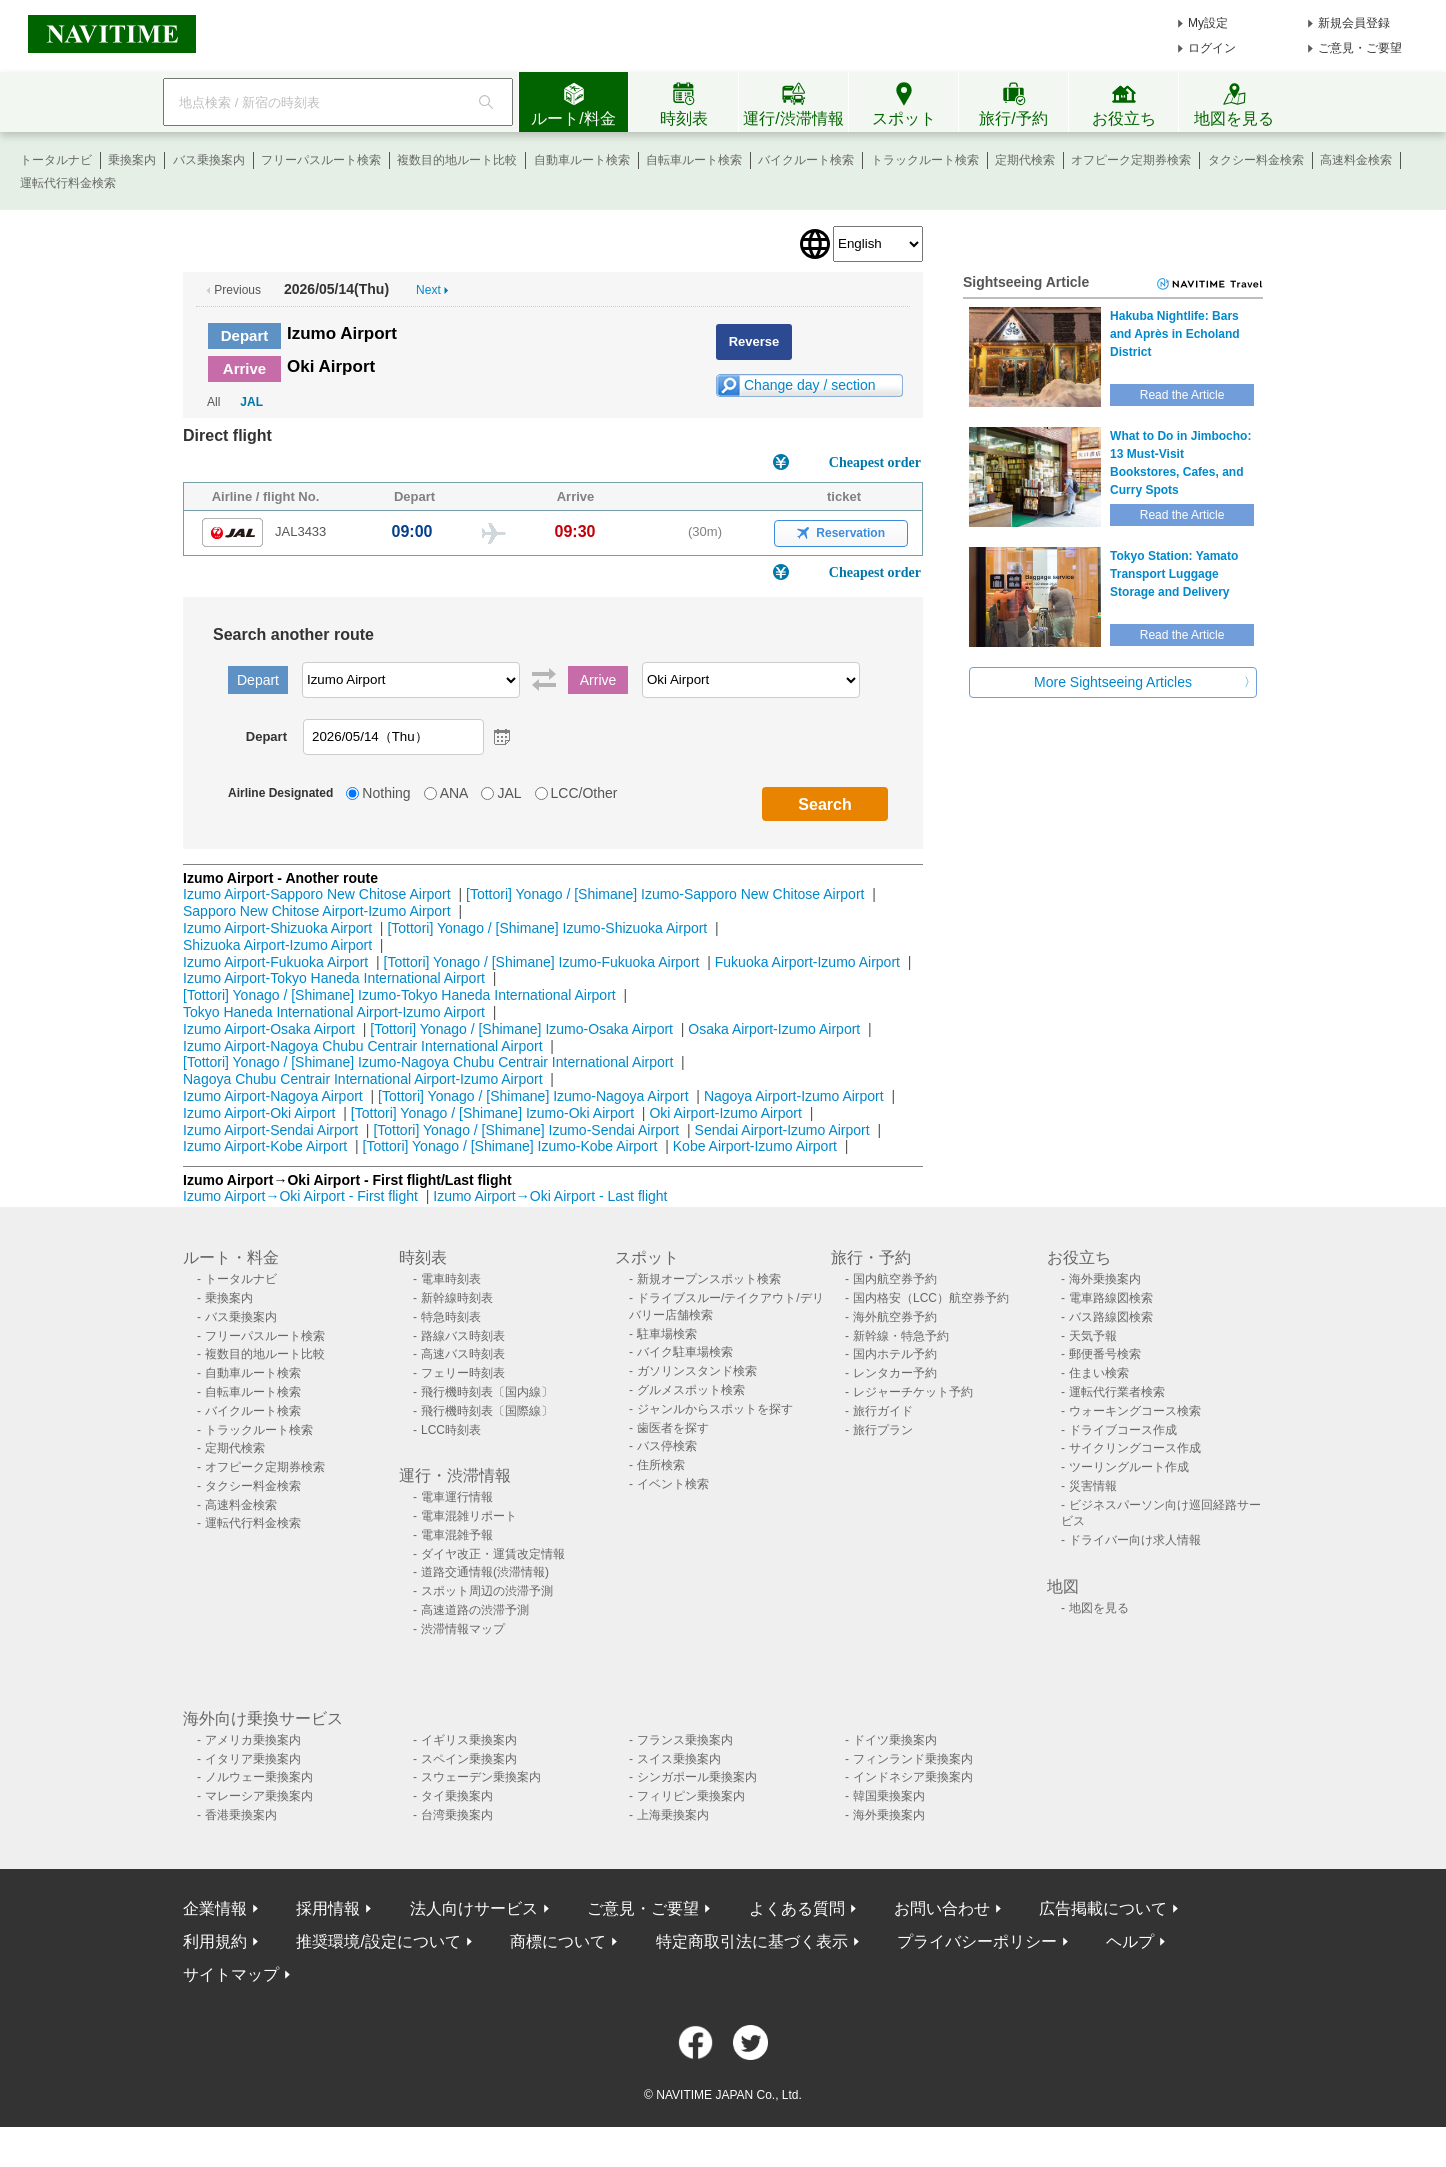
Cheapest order (875, 462)
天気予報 (1093, 1336)
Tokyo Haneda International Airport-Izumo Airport (334, 1012)
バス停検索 (667, 1446)
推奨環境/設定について (378, 1941)
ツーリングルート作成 (1129, 1467)
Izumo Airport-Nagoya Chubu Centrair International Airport (363, 1046)
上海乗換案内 (673, 1815)
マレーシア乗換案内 (259, 1796)
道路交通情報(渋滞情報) (485, 1572)
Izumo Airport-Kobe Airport (265, 1146)
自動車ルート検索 (582, 160)
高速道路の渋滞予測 (475, 1610)
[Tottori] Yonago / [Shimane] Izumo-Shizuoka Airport (547, 928)
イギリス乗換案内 (469, 1740)
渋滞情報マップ (463, 1629)
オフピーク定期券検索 (1131, 160)
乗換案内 (132, 160)
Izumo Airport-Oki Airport (259, 1113)
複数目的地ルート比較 (457, 160)
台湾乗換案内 (457, 1815)
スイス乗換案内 (679, 1759)
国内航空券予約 (895, 1279)
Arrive (244, 368)
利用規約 (215, 1941)
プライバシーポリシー (977, 1941)
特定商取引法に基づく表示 (752, 1941)
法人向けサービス (474, 1908)
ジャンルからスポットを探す (715, 1409)
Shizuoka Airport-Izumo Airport (277, 945)
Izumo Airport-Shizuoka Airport (277, 928)
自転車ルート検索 (694, 160)
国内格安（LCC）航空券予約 (931, 1298)
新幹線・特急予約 (901, 1336)
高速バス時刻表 (463, 1354)
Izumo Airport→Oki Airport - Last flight (550, 1196)
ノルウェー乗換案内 (259, 1777)
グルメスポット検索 (691, 1390)
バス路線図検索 (1111, 1317)
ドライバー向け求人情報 (1135, 1540)
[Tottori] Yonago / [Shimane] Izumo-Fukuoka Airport (542, 962)
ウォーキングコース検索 (1135, 1411)
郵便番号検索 (1105, 1354)
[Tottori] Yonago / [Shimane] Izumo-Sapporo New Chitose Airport (665, 894)
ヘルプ (1130, 1941)
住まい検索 (1099, 1373)
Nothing (386, 793)
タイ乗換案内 (457, 1796)
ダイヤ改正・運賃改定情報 (493, 1554)
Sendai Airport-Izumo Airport (782, 1130)
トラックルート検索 (925, 160)
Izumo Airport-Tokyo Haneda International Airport (334, 978)
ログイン (1212, 48)
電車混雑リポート (469, 1516)
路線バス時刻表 (463, 1336)
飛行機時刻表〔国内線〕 (487, 1392)
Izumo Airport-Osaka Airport (269, 1029)
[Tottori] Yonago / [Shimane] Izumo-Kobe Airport (510, 1146)
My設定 (1208, 23)
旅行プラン (883, 1430)
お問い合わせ (942, 1908)
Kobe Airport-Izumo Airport (755, 1146)
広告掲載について (1103, 1908)
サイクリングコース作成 (1135, 1448)
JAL (251, 402)
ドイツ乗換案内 (895, 1740)
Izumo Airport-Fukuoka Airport (275, 962)
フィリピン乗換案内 (691, 1796)
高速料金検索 (1356, 160)
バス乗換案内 (209, 160)
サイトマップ (231, 1974)
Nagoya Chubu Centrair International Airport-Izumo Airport (363, 1079)
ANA (454, 793)
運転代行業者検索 (1117, 1392)
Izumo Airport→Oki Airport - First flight (300, 1196)
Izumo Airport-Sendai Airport (270, 1130)
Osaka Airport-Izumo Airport (774, 1029)
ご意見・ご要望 (1360, 48)
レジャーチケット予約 (913, 1392)
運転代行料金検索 (68, 183)
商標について (558, 1941)
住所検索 (661, 1465)
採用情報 (328, 1908)
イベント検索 (673, 1484)
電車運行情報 (457, 1497)
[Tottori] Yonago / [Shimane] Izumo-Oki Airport (492, 1113)
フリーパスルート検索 (321, 160)
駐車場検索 (667, 1334)
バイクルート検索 (806, 160)
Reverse (754, 341)
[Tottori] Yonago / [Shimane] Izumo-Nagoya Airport (533, 1096)
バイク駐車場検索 (685, 1352)
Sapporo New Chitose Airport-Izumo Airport (317, 911)
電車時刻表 (451, 1279)
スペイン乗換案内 (469, 1759)
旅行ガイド (883, 1411)
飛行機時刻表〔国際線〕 (487, 1411)
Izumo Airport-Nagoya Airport (273, 1096)
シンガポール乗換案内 (697, 1777)
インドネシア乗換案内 (913, 1777)
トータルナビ (56, 160)
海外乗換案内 (1105, 1279)
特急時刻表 (451, 1317)
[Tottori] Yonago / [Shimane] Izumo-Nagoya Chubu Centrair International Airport (428, 1062)
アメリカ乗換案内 (253, 1740)
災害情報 (1093, 1486)
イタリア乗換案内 (253, 1759)
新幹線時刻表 (457, 1298)
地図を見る (1099, 1608)
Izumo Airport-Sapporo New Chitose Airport (317, 894)
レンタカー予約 (895, 1373)
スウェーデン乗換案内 (481, 1777)
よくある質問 (797, 1908)
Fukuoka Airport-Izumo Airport (807, 962)
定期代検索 (1025, 160)
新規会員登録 (1354, 23)
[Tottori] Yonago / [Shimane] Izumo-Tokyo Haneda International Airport (399, 995)
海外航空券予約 (895, 1317)
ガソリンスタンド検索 (697, 1371)
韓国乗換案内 (889, 1796)
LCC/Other (584, 793)
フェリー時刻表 (463, 1373)
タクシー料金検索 (1256, 160)
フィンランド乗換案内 (913, 1759)
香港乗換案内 (241, 1815)
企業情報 (215, 1908)
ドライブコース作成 (1123, 1430)
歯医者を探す (673, 1428)
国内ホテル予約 (895, 1354)
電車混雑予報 (457, 1535)
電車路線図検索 (1111, 1298)
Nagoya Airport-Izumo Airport (794, 1096)
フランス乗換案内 (685, 1740)
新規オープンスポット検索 (709, 1279)
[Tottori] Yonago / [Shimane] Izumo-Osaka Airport (521, 1029)
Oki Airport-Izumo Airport (725, 1113)
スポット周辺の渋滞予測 (487, 1591)
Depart (245, 335)
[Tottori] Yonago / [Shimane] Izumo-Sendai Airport (526, 1130)
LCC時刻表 (451, 1430)
